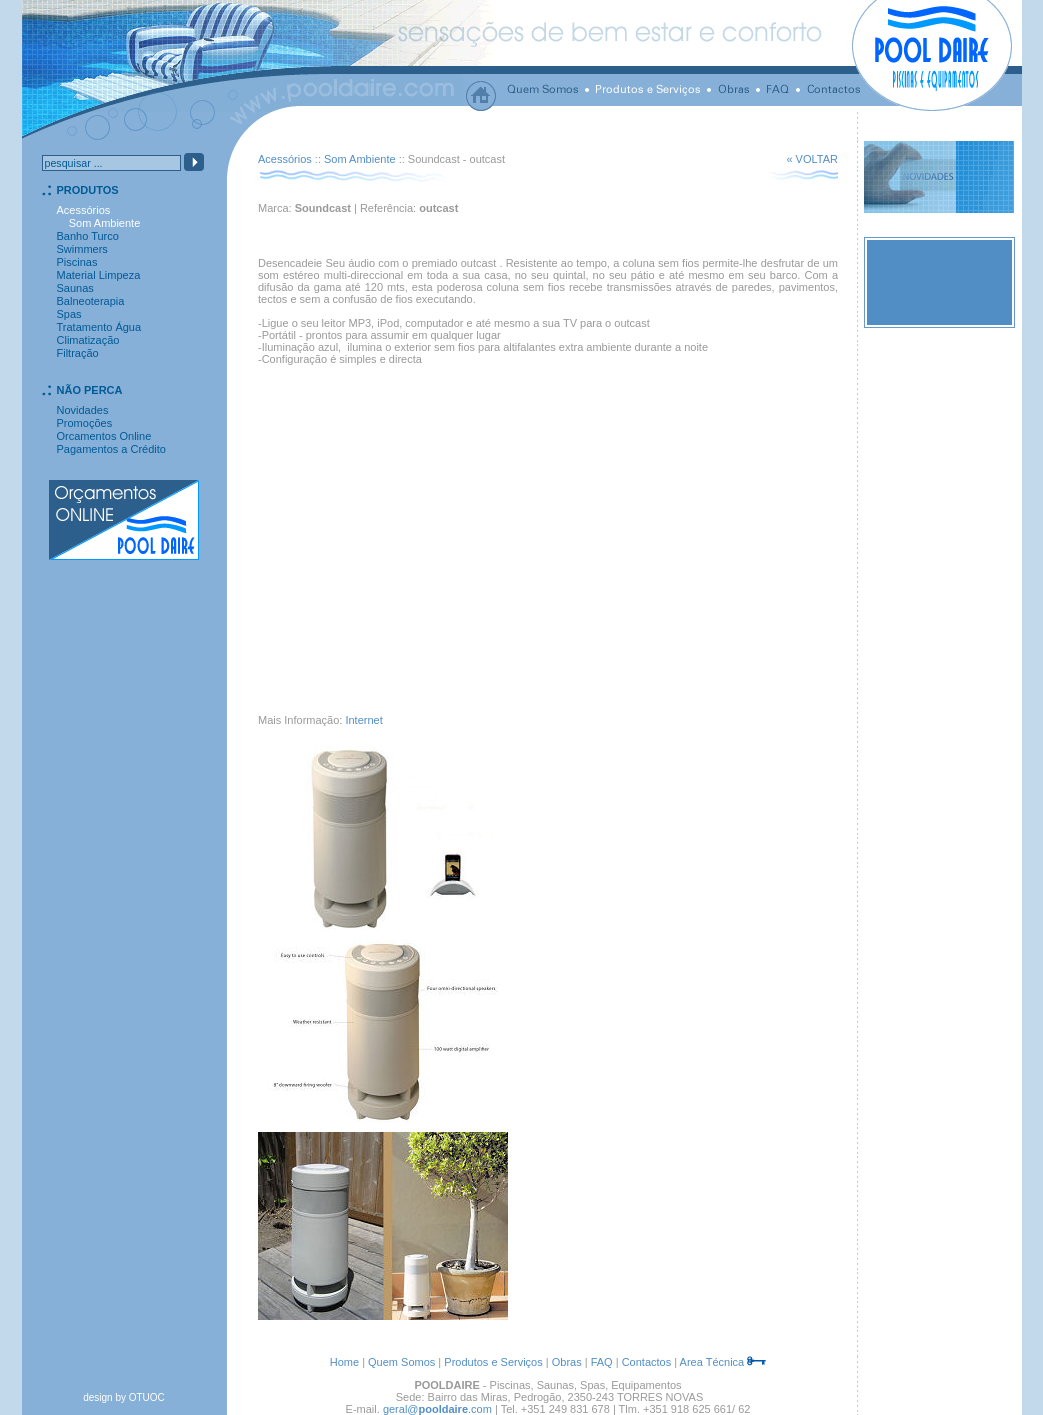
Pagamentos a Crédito (111, 449)
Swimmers (82, 249)
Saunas (75, 288)
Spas (69, 314)
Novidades (83, 410)
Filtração (78, 353)
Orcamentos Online (104, 436)
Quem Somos (401, 1362)
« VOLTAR (812, 159)
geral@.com (437, 1409)
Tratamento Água (99, 327)
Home (344, 1362)
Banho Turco (88, 236)
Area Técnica (712, 1362)
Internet (363, 720)
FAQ (602, 1362)
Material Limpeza (99, 275)
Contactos (647, 1362)
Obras (567, 1362)
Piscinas (77, 262)
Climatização (88, 340)
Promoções (85, 423)
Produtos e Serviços (493, 1362)
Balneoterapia (91, 301)
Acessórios (285, 159)
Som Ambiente (360, 159)
